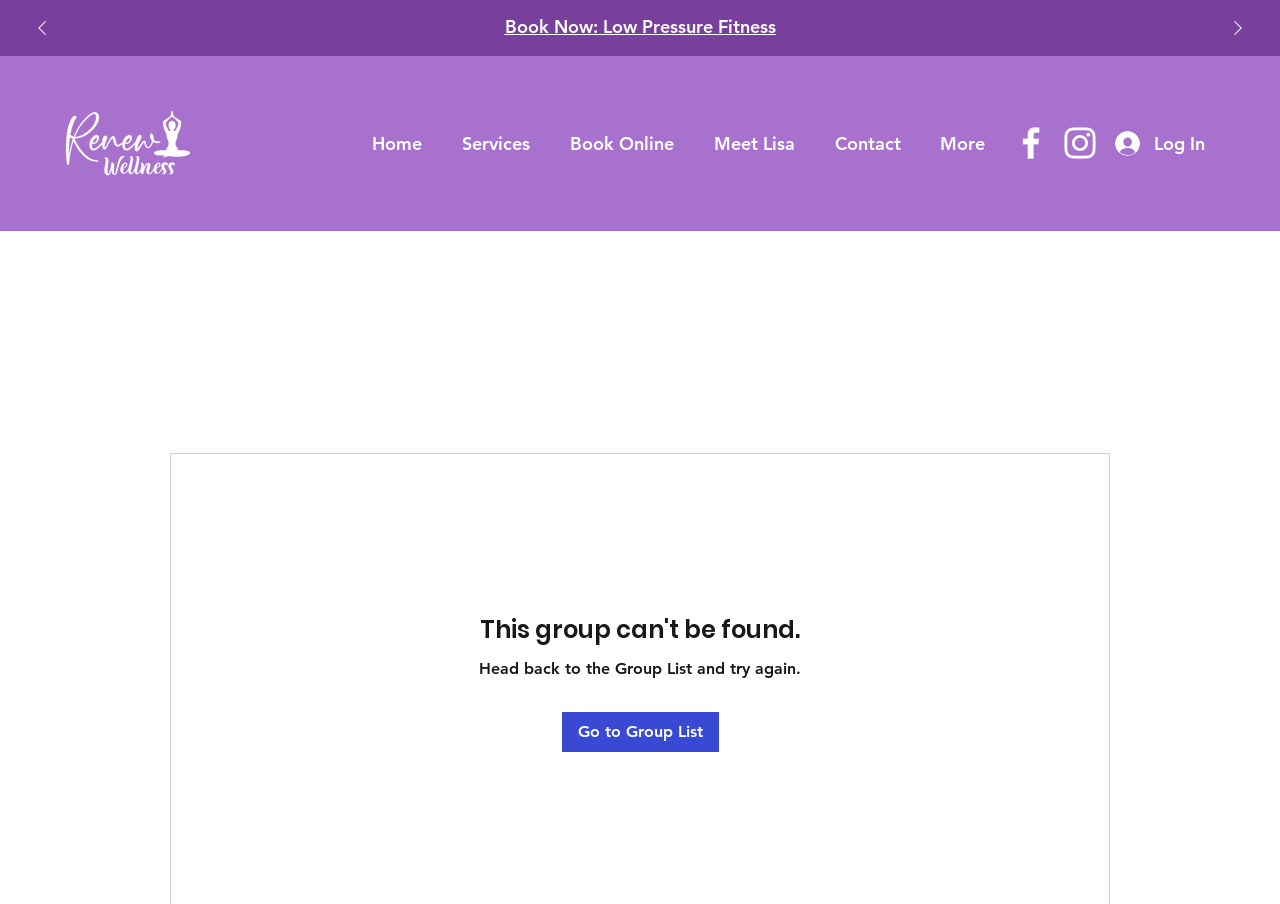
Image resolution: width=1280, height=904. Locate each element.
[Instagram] (1080, 143)
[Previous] (42, 28)
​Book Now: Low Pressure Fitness (640, 26)
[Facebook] (1031, 143)
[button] (496, 143)
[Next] (1238, 28)
